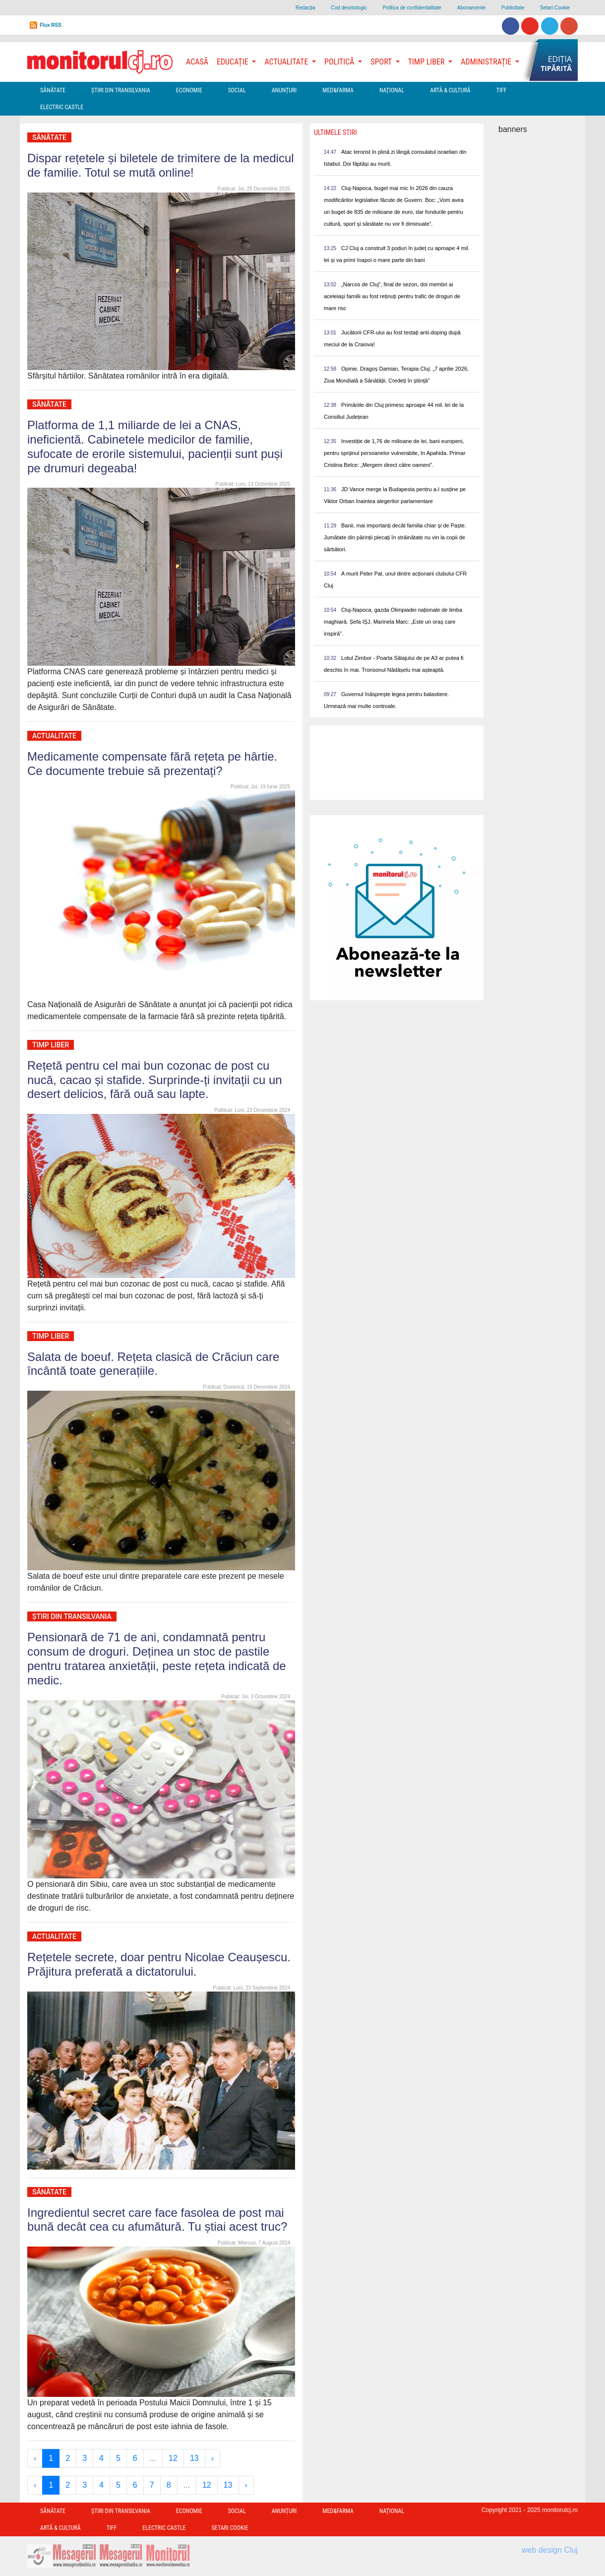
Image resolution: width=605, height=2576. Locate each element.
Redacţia (305, 7)
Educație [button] (233, 61)
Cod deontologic (348, 7)
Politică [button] (340, 61)
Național (391, 90)
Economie (189, 90)
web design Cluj (550, 2550)
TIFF (501, 90)
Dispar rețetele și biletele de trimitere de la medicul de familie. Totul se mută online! (160, 165)
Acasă (197, 61)
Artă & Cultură (450, 90)
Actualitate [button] (287, 61)
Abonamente (471, 7)
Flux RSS (50, 25)
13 (194, 2458)
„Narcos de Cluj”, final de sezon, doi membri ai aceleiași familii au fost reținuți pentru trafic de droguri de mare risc (392, 296)
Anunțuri (284, 90)
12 (173, 2458)
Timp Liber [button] (427, 61)
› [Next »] (212, 2458)
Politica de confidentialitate (412, 7)
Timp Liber (50, 1045)
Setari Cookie (555, 7)
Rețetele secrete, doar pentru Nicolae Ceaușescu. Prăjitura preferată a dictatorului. (159, 1964)
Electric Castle (61, 107)
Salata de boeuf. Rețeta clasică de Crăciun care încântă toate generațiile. (153, 1364)
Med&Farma (338, 90)
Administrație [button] (487, 61)
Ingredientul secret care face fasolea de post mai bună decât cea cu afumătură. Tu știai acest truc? (157, 2220)
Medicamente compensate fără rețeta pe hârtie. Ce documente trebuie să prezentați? (152, 763)
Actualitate (54, 736)
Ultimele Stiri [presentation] (335, 132)
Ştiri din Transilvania (120, 90)
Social (237, 90)
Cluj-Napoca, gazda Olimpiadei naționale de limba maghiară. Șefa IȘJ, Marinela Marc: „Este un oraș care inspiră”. (393, 622)
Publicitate (512, 7)
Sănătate (52, 90)
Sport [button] (381, 61)
